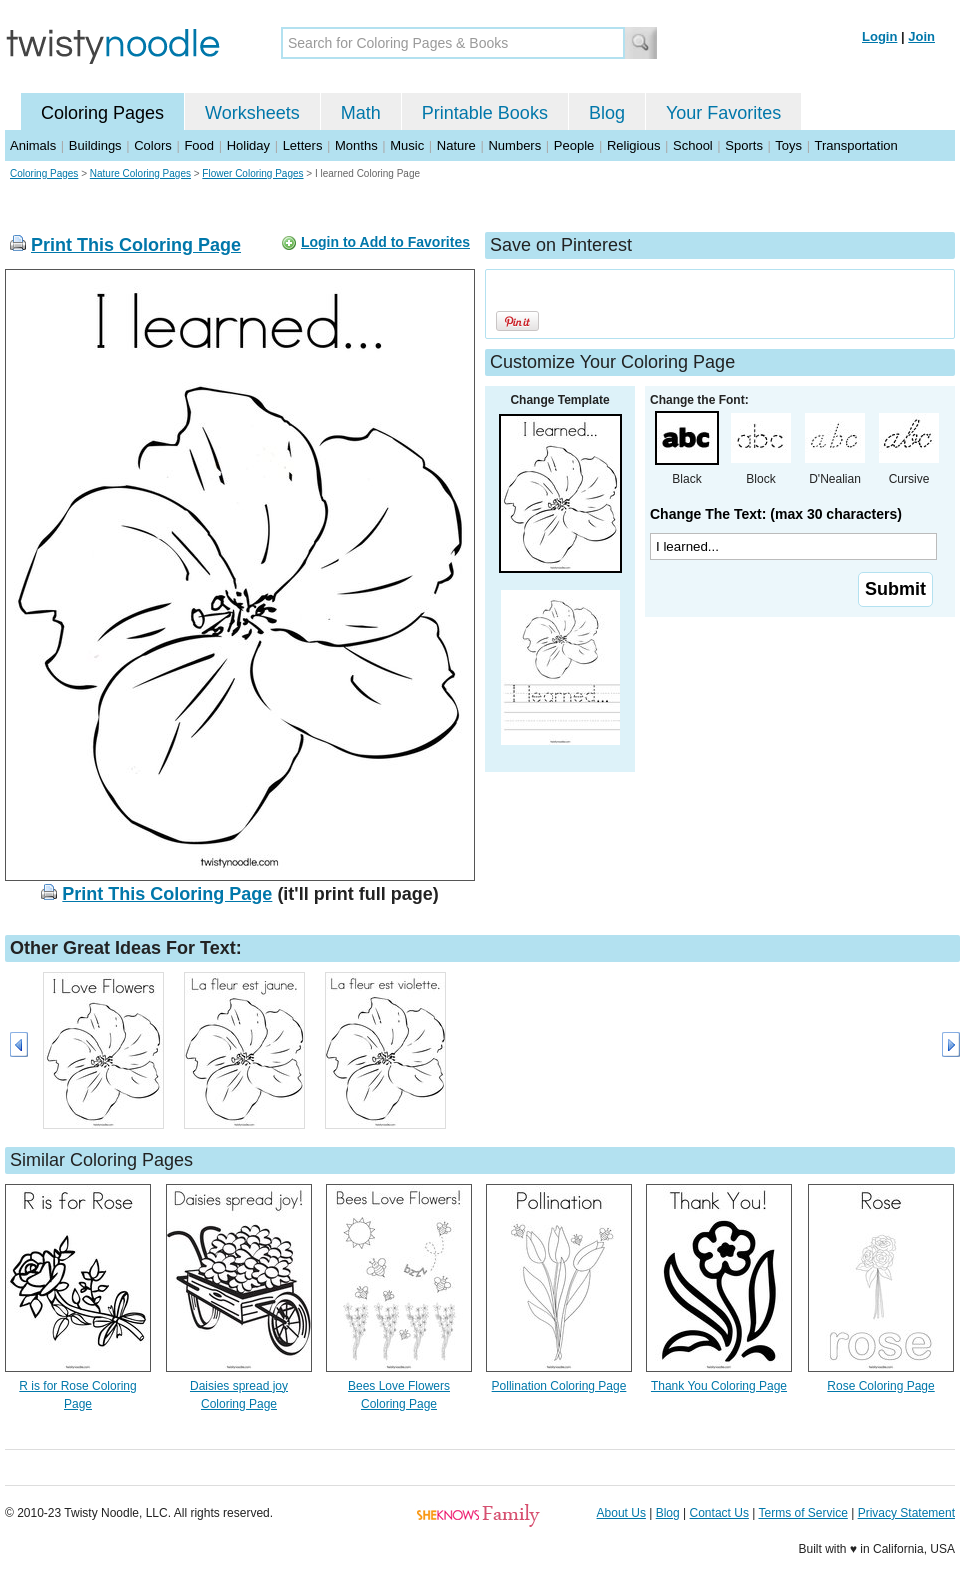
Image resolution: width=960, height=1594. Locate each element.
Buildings (95, 145)
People (574, 145)
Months (356, 145)
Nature (456, 145)
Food (199, 145)
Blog (607, 113)
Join (921, 36)
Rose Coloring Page (880, 1386)
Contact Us (719, 1513)
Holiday (248, 145)
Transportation (855, 145)
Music (407, 145)
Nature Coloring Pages (140, 173)
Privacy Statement (906, 1513)
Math (361, 113)
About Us (621, 1513)
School (693, 145)
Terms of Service (802, 1513)
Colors (153, 145)
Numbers (514, 145)
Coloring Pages (102, 113)
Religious (633, 145)
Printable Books (485, 113)
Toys (788, 145)
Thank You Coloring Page (719, 1386)
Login (879, 36)
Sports (744, 145)
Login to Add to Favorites (385, 242)
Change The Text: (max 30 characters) (776, 514)
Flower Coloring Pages (252, 173)
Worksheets (252, 113)
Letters (303, 145)
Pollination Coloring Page (559, 1386)
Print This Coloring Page (136, 245)
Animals (33, 145)
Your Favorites (723, 113)
